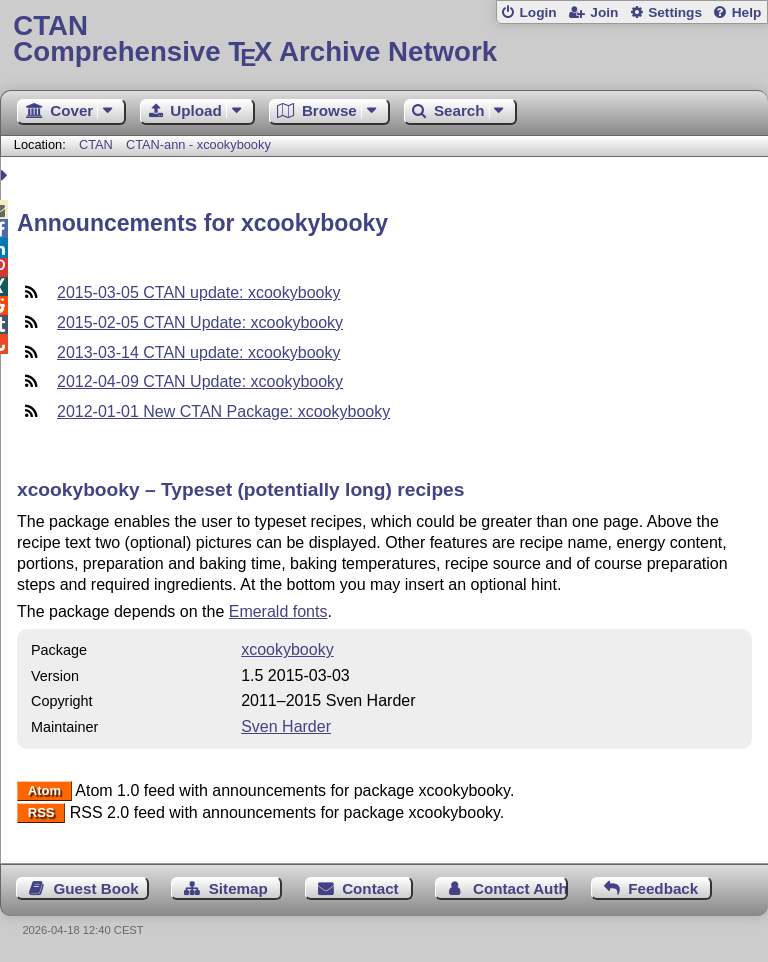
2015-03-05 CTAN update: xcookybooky (198, 292)
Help (747, 12)
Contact (370, 888)
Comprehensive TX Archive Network (383, 39)
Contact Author (520, 888)
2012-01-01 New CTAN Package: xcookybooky (223, 411)
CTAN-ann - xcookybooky (198, 144)
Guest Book (96, 888)
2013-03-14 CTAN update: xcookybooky (198, 352)
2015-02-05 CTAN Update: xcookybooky (200, 322)
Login (537, 12)
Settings (675, 12)
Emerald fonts (278, 611)
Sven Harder (286, 726)
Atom (44, 791)
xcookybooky (287, 649)
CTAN (96, 144)
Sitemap (238, 888)
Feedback (663, 888)
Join (604, 12)
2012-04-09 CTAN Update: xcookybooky (200, 381)
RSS (41, 813)
